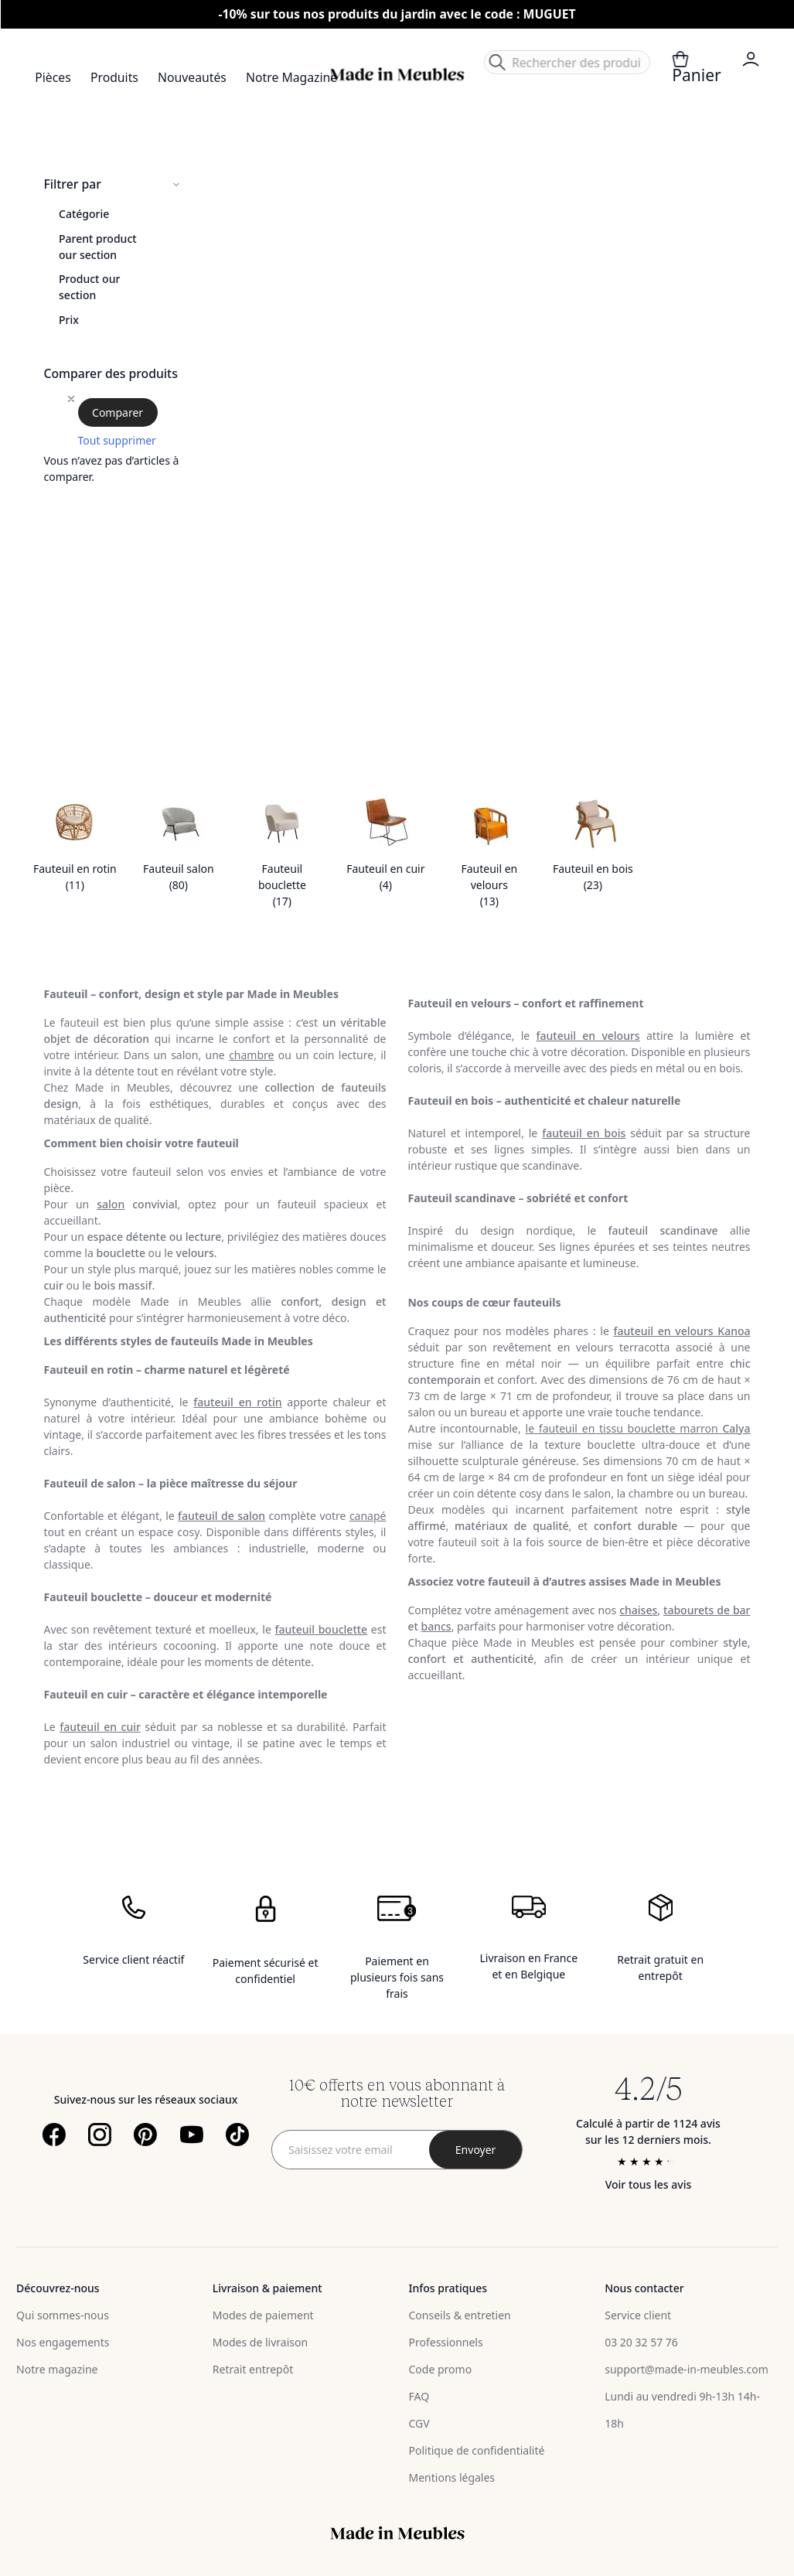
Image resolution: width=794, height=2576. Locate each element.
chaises (638, 1610)
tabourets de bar (706, 1610)
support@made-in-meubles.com (686, 2369)
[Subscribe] (475, 2150)
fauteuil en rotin (237, 1402)
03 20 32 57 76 (641, 2342)
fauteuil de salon (221, 1515)
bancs (436, 1626)
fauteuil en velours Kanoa (682, 1331)
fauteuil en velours (588, 1035)
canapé (368, 1515)
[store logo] (396, 74)
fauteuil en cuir (100, 1726)
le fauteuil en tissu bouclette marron (638, 1428)
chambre (251, 1055)
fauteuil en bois (583, 1133)
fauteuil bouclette (320, 1629)
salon (110, 1204)
